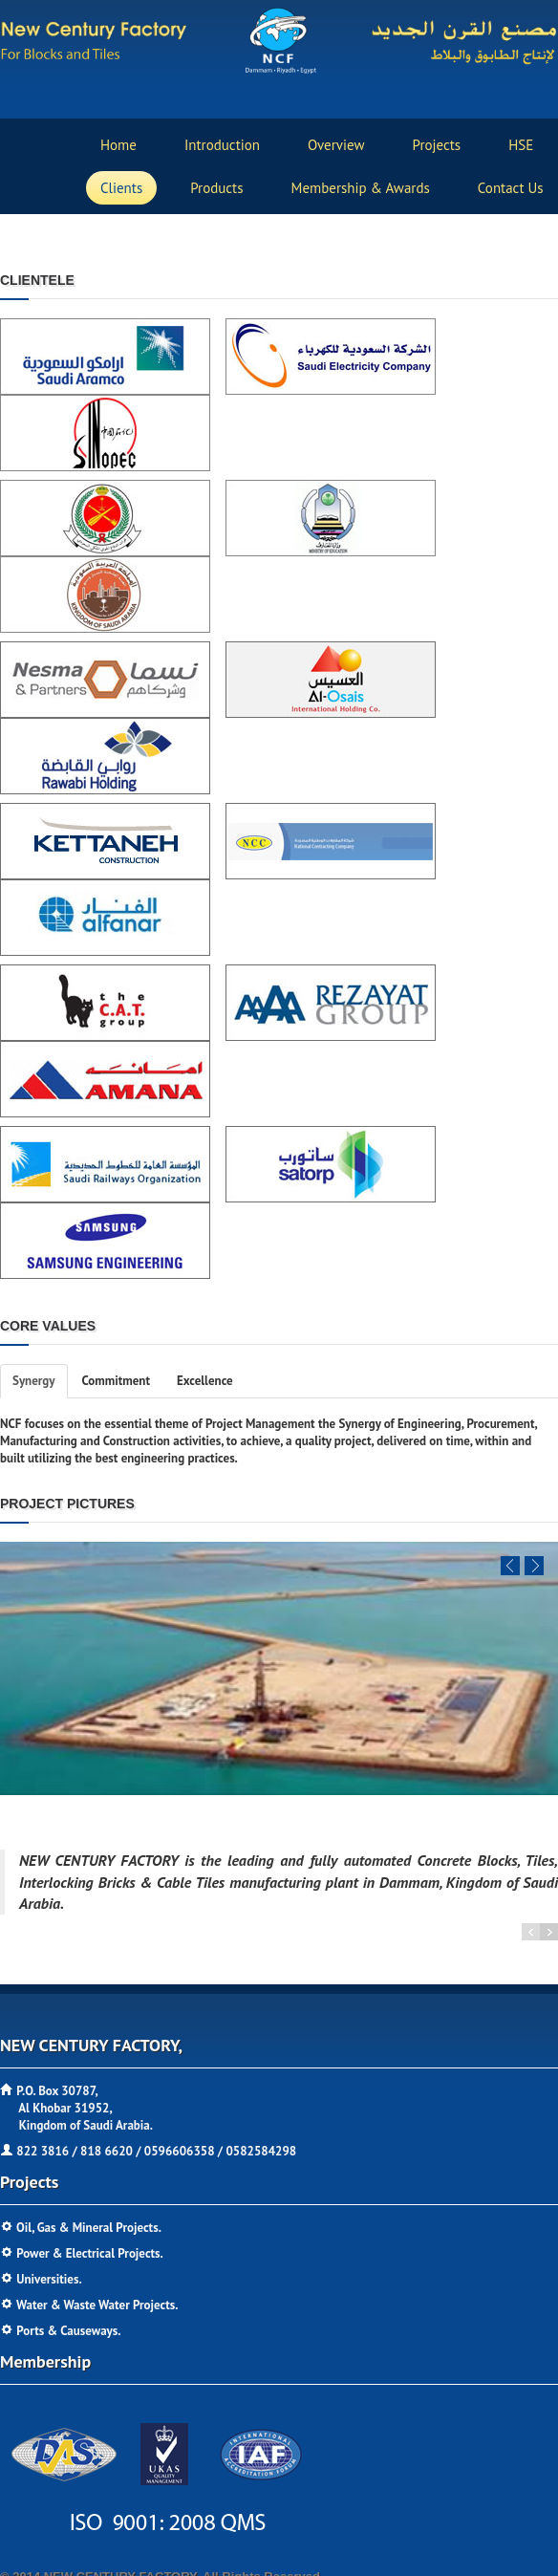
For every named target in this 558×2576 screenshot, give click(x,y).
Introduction (222, 145)
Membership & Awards (360, 188)
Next (534, 1565)
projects (437, 145)
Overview (336, 145)
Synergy (33, 1381)
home (118, 145)
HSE (520, 145)
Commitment (116, 1381)
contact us (511, 188)
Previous (510, 1565)
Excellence (205, 1381)
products (216, 188)
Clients (121, 188)
